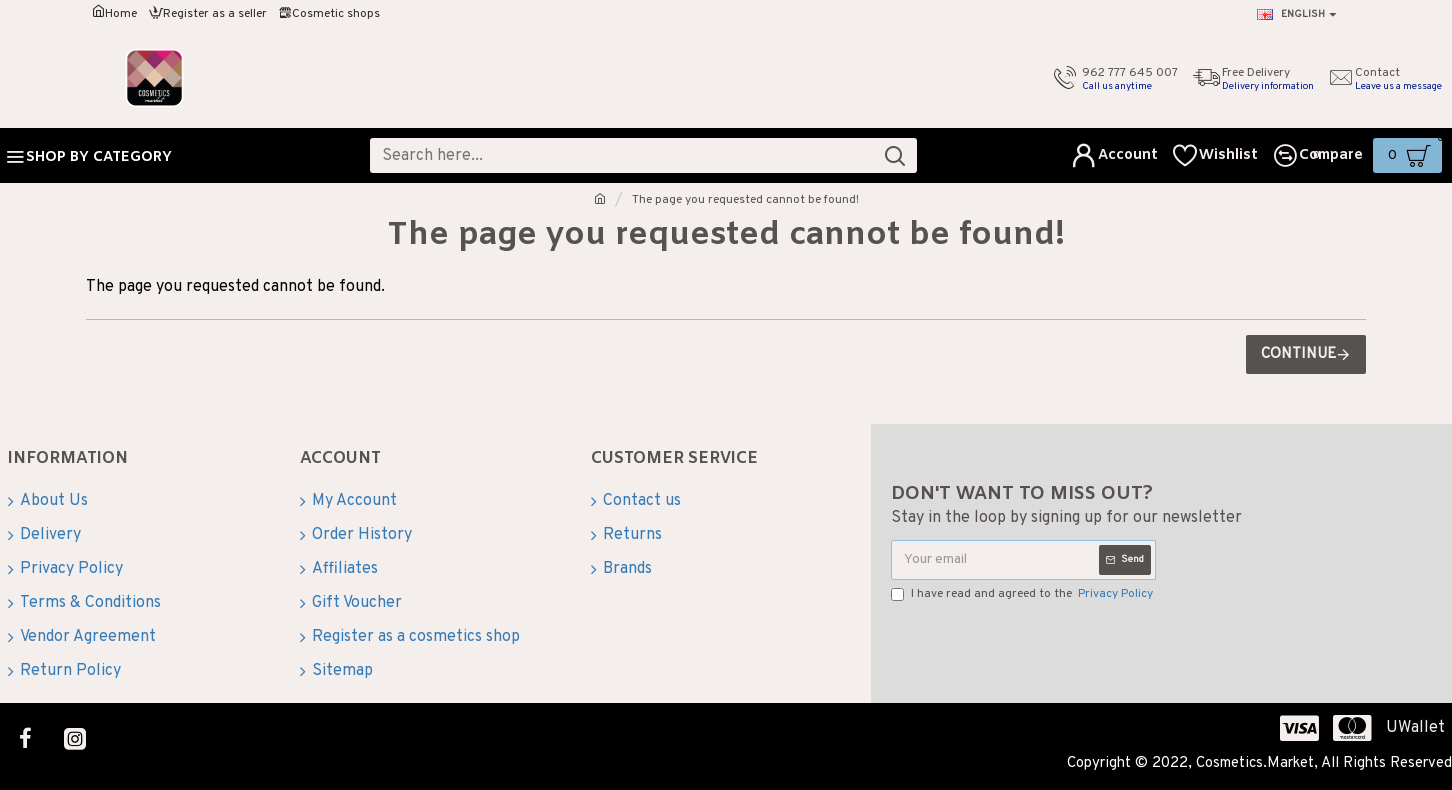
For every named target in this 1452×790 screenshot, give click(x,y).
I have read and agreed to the (1023, 594)
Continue (1298, 354)
